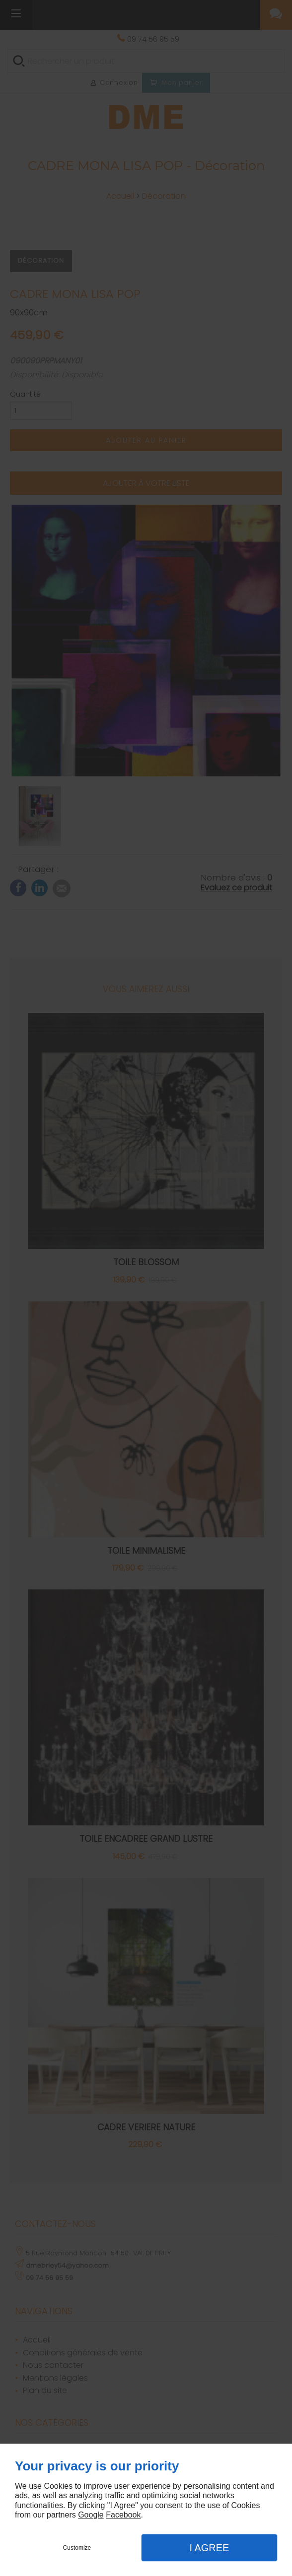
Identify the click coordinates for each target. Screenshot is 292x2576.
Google (91, 2515)
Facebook (123, 2515)
